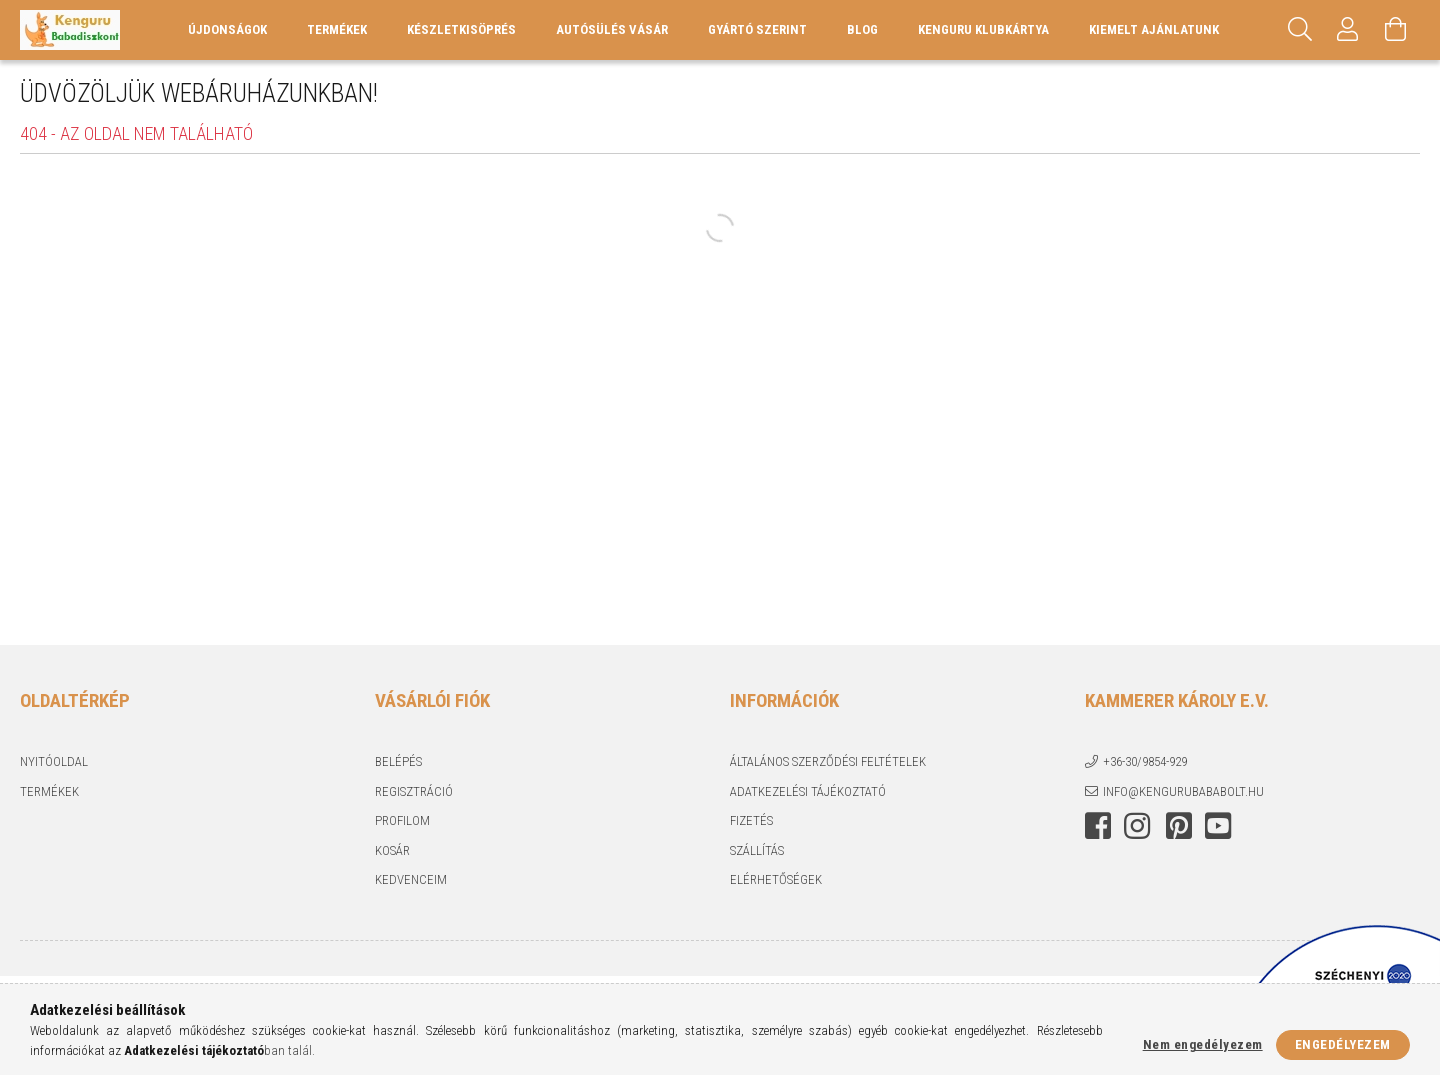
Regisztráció (414, 791)
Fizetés (751, 820)
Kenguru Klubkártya (983, 29)
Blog (862, 29)
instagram (1137, 826)
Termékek (49, 791)
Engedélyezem (1343, 1044)
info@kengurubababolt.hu (1183, 791)
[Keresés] (1300, 30)
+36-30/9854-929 (1145, 761)
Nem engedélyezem (1203, 1044)
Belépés (398, 761)
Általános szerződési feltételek (828, 761)
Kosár (392, 850)
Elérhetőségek (776, 879)
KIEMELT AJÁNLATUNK (1154, 29)
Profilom (402, 820)
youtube (1218, 826)
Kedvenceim (411, 879)
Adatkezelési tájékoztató (808, 791)
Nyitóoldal (54, 761)
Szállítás (757, 850)
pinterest (1179, 826)
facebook (1098, 826)
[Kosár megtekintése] (1396, 30)
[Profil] (1348, 30)
